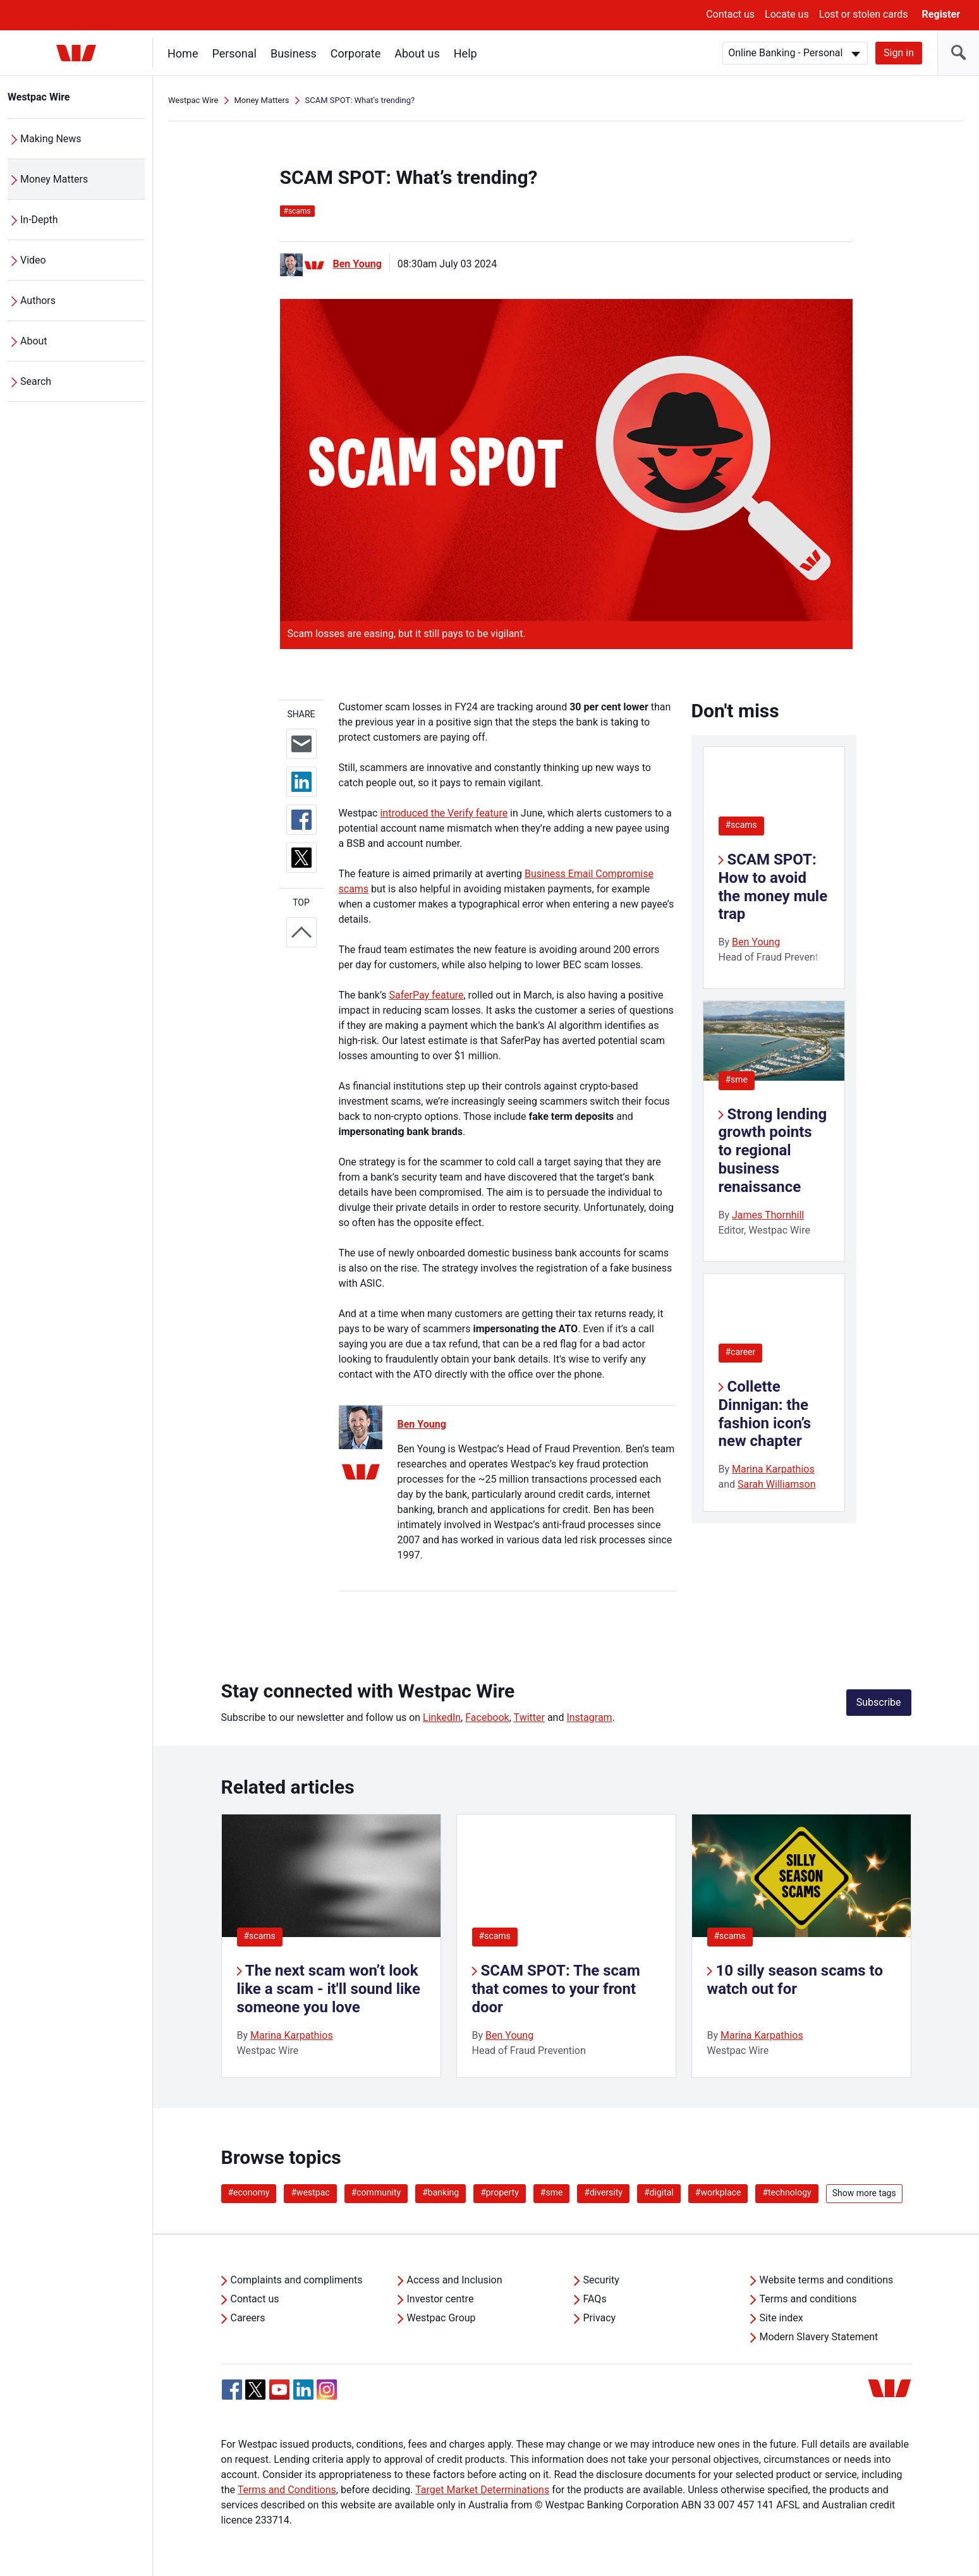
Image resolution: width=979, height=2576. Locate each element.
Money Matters (54, 179)
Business (294, 53)
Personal (234, 53)
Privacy (599, 2318)
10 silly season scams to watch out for (795, 1980)
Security (601, 2280)
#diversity (603, 2192)
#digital (659, 2192)
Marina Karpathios (773, 1469)
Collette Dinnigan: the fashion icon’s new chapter (765, 1414)
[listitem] (331, 1946)
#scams (741, 825)
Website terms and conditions (827, 2280)
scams (297, 211)
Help (465, 53)
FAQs (595, 2299)
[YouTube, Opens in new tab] (279, 2389)
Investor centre (440, 2299)
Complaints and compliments (297, 2280)
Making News (51, 139)
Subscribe (878, 1702)
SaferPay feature (426, 995)
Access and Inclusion (454, 2280)
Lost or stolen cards (863, 14)
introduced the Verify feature (444, 813)
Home (182, 53)
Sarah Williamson (777, 1484)
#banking (440, 2192)
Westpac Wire (39, 97)
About (33, 341)
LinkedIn (442, 1717)
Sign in (899, 53)
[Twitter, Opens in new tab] (255, 2389)
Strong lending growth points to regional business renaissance (773, 1150)
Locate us (787, 14)
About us (417, 53)
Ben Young (357, 264)
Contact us (730, 14)
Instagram (589, 1717)
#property (499, 2192)
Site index (781, 2318)
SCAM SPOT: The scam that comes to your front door (556, 1989)
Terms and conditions (808, 2299)
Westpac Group (441, 2318)
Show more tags (864, 2193)
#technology (786, 2192)
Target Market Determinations (482, 2490)
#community (376, 2192)
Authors (38, 301)
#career (741, 1352)
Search (35, 381)
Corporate (355, 53)
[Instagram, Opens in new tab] (327, 2396)
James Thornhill (768, 1215)
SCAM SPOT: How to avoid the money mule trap (773, 887)
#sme (737, 1079)
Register (941, 14)
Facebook (487, 1717)
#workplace (718, 2192)
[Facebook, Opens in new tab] (232, 2389)
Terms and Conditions (287, 2490)
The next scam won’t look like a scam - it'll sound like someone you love (328, 1989)
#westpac (310, 2192)
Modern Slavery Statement (819, 2337)
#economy (249, 2192)
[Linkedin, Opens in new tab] (303, 2389)
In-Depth (39, 220)
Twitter (529, 1717)
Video (33, 260)
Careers (248, 2318)
